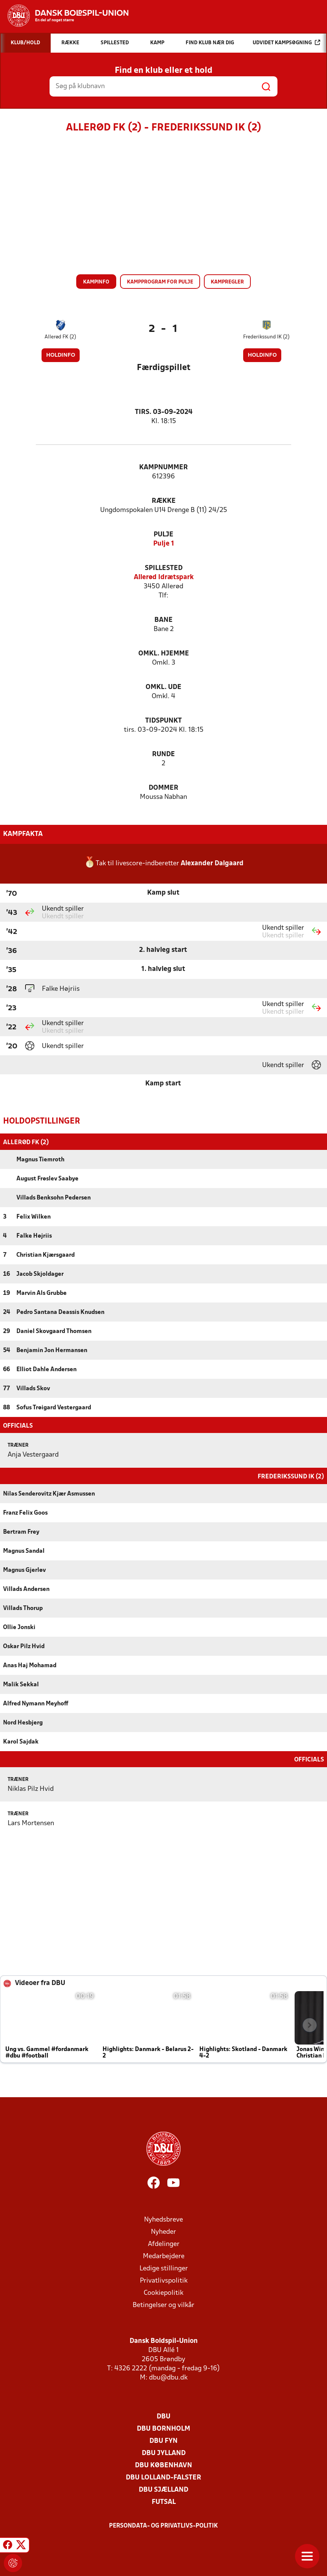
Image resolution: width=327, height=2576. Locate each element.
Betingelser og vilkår (163, 2304)
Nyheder (163, 2231)
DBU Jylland (164, 2452)
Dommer (163, 788)
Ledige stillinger (163, 2268)
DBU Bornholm (163, 2428)
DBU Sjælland (163, 2489)
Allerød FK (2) (60, 337)
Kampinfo (96, 282)
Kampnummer (163, 467)
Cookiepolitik (163, 2292)
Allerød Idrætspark (164, 577)
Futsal (164, 2501)
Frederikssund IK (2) (266, 337)
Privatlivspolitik (164, 2280)
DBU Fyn (163, 2440)
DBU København (163, 2465)
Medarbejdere (163, 2255)
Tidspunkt (163, 721)
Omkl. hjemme (163, 653)
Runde (163, 754)
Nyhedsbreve (163, 2219)
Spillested (164, 568)
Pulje (163, 534)
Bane (163, 620)
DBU (163, 2416)
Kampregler (227, 282)
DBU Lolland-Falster (163, 2477)
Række (164, 501)
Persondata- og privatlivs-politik (163, 2525)
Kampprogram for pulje (160, 282)
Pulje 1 (163, 544)
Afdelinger (164, 2243)
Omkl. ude (163, 687)
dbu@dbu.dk (168, 2377)
